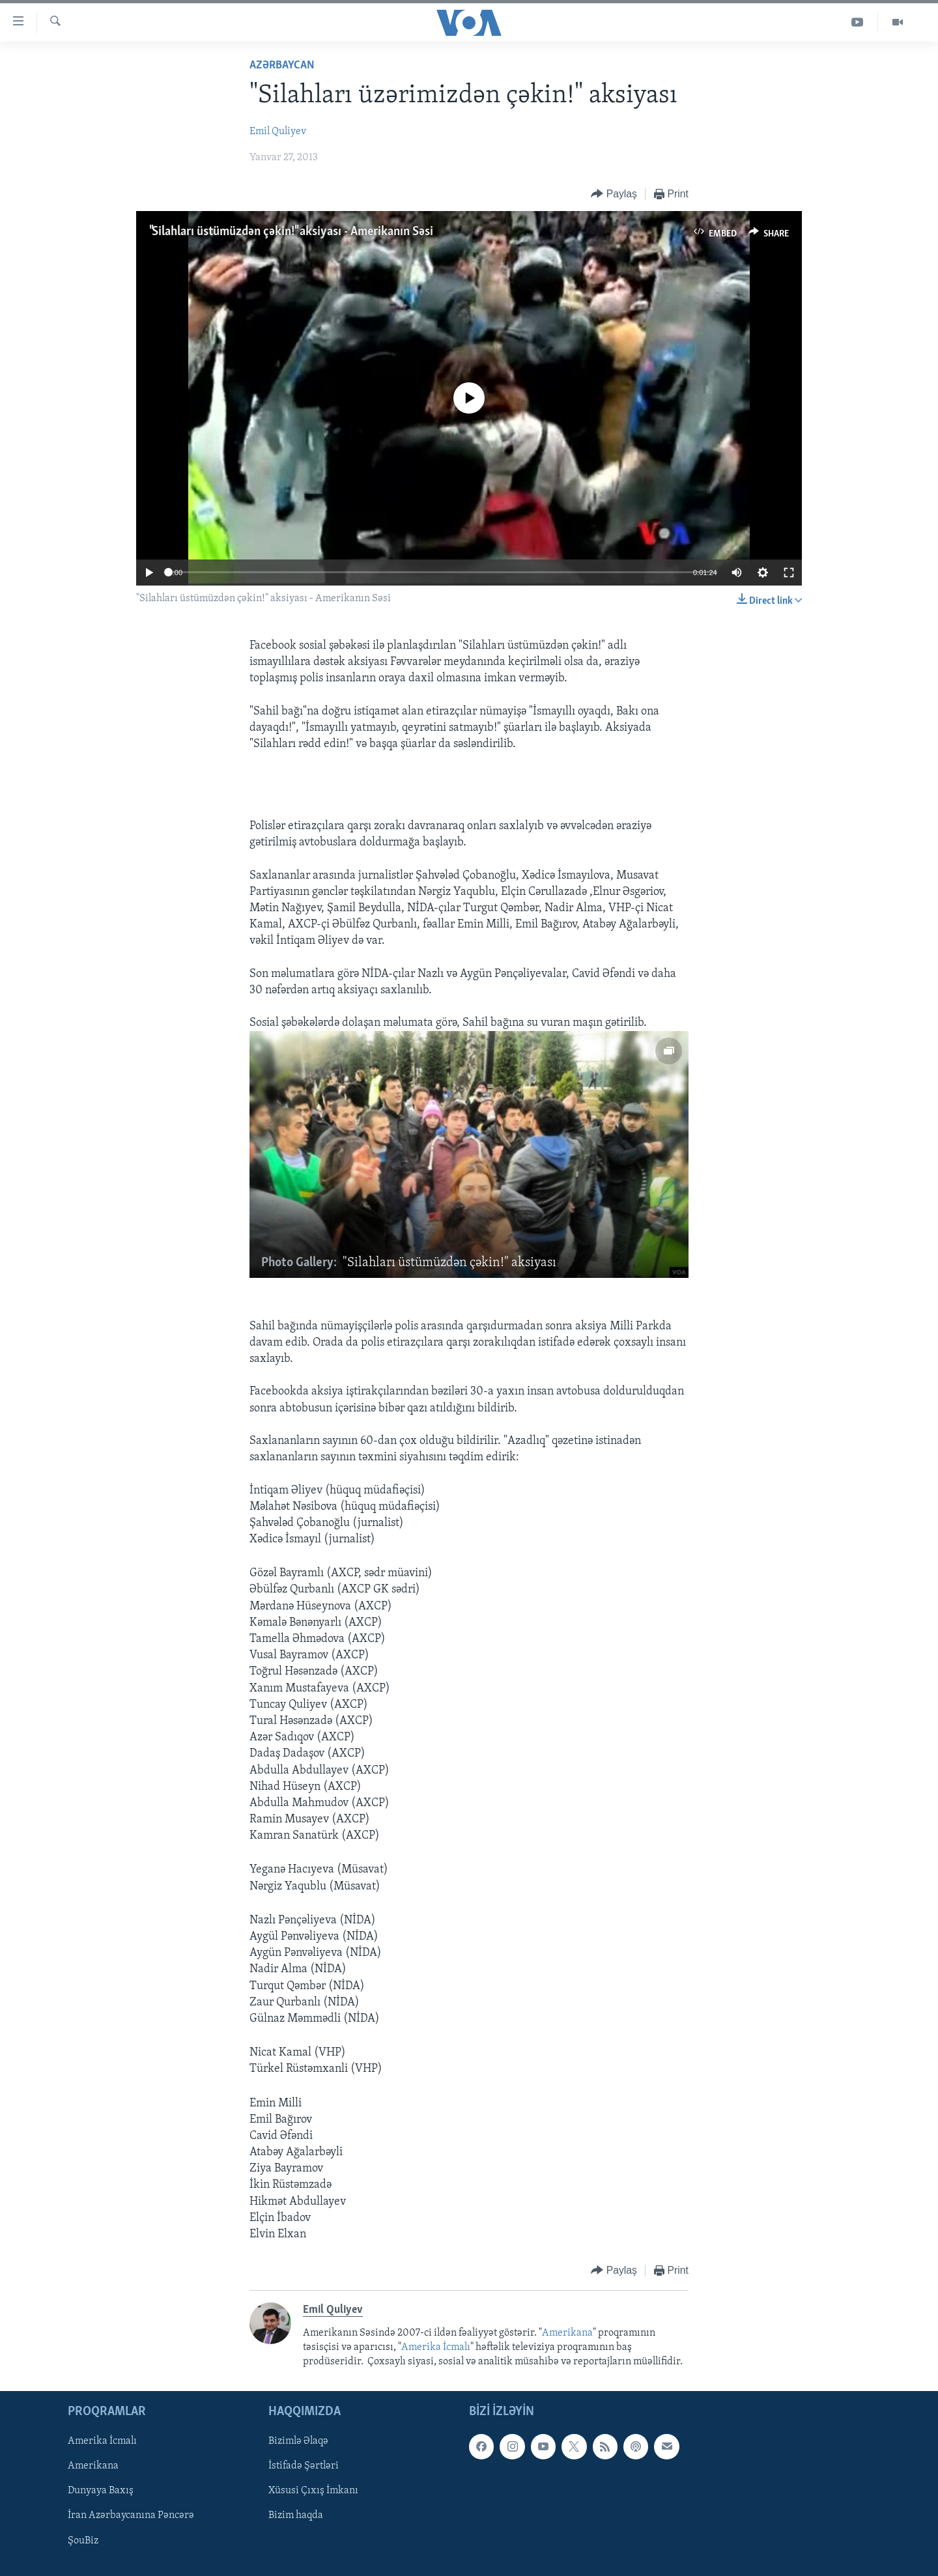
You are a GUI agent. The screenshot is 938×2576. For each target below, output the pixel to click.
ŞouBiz (83, 2540)
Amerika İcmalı (435, 2347)
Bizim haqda (295, 2515)
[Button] (614, 194)
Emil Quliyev (277, 131)
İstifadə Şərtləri (303, 2466)
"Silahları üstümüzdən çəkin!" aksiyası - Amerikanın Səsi (291, 231)
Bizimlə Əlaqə (298, 2441)
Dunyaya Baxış (101, 2490)
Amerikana (567, 2333)
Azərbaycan (282, 65)
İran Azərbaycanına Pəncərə (131, 2515)
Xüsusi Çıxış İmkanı (313, 2490)
